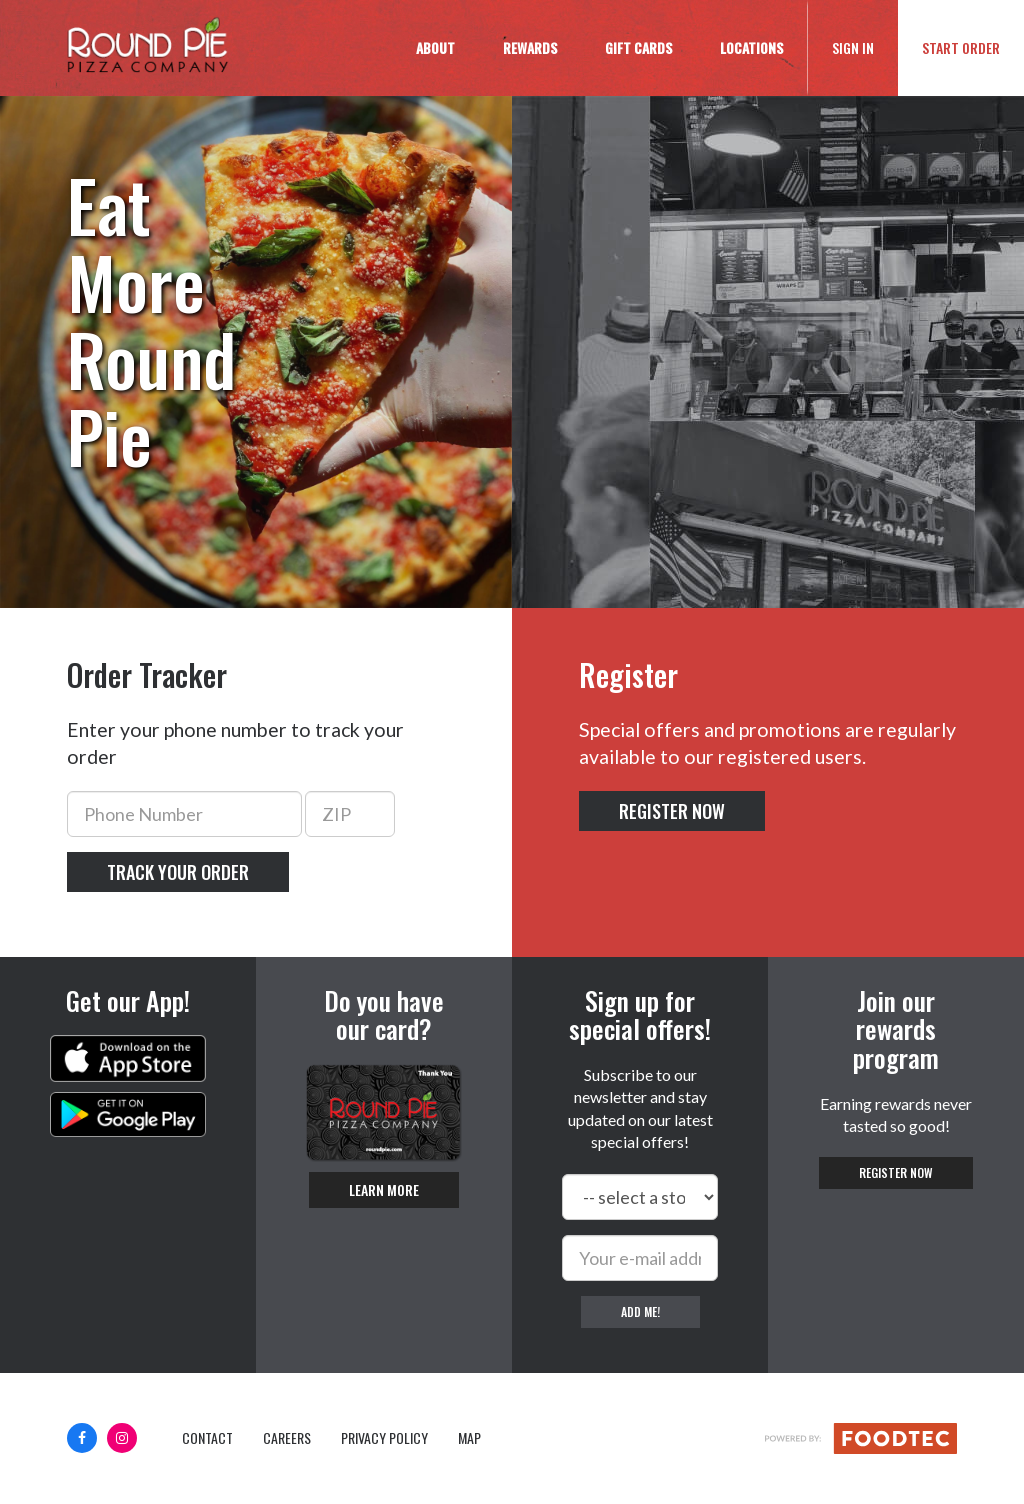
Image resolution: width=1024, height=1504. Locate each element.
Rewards (530, 47)
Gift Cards (638, 47)
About (435, 47)
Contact (207, 1438)
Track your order (178, 872)
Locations (751, 47)
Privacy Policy (384, 1438)
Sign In (865, 47)
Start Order (961, 47)
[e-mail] (640, 1258)
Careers (287, 1438)
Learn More (384, 1189)
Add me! (640, 1311)
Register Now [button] (672, 811)
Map (469, 1438)
